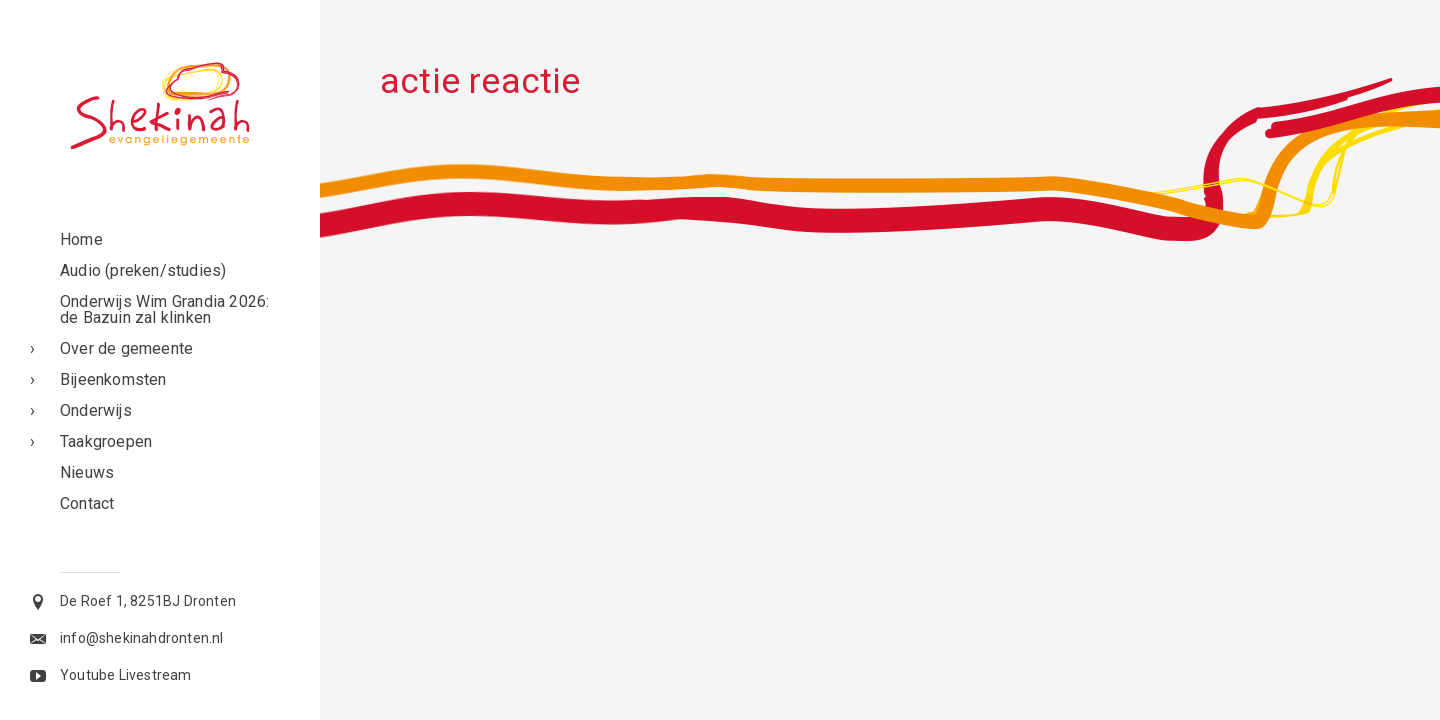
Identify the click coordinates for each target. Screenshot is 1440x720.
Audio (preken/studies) (143, 270)
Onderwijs (96, 410)
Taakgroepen (106, 441)
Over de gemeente (126, 348)
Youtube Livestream (126, 675)
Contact (87, 503)
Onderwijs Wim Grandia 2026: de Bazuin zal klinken (164, 309)
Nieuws (87, 472)
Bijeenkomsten (113, 379)
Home (81, 239)
